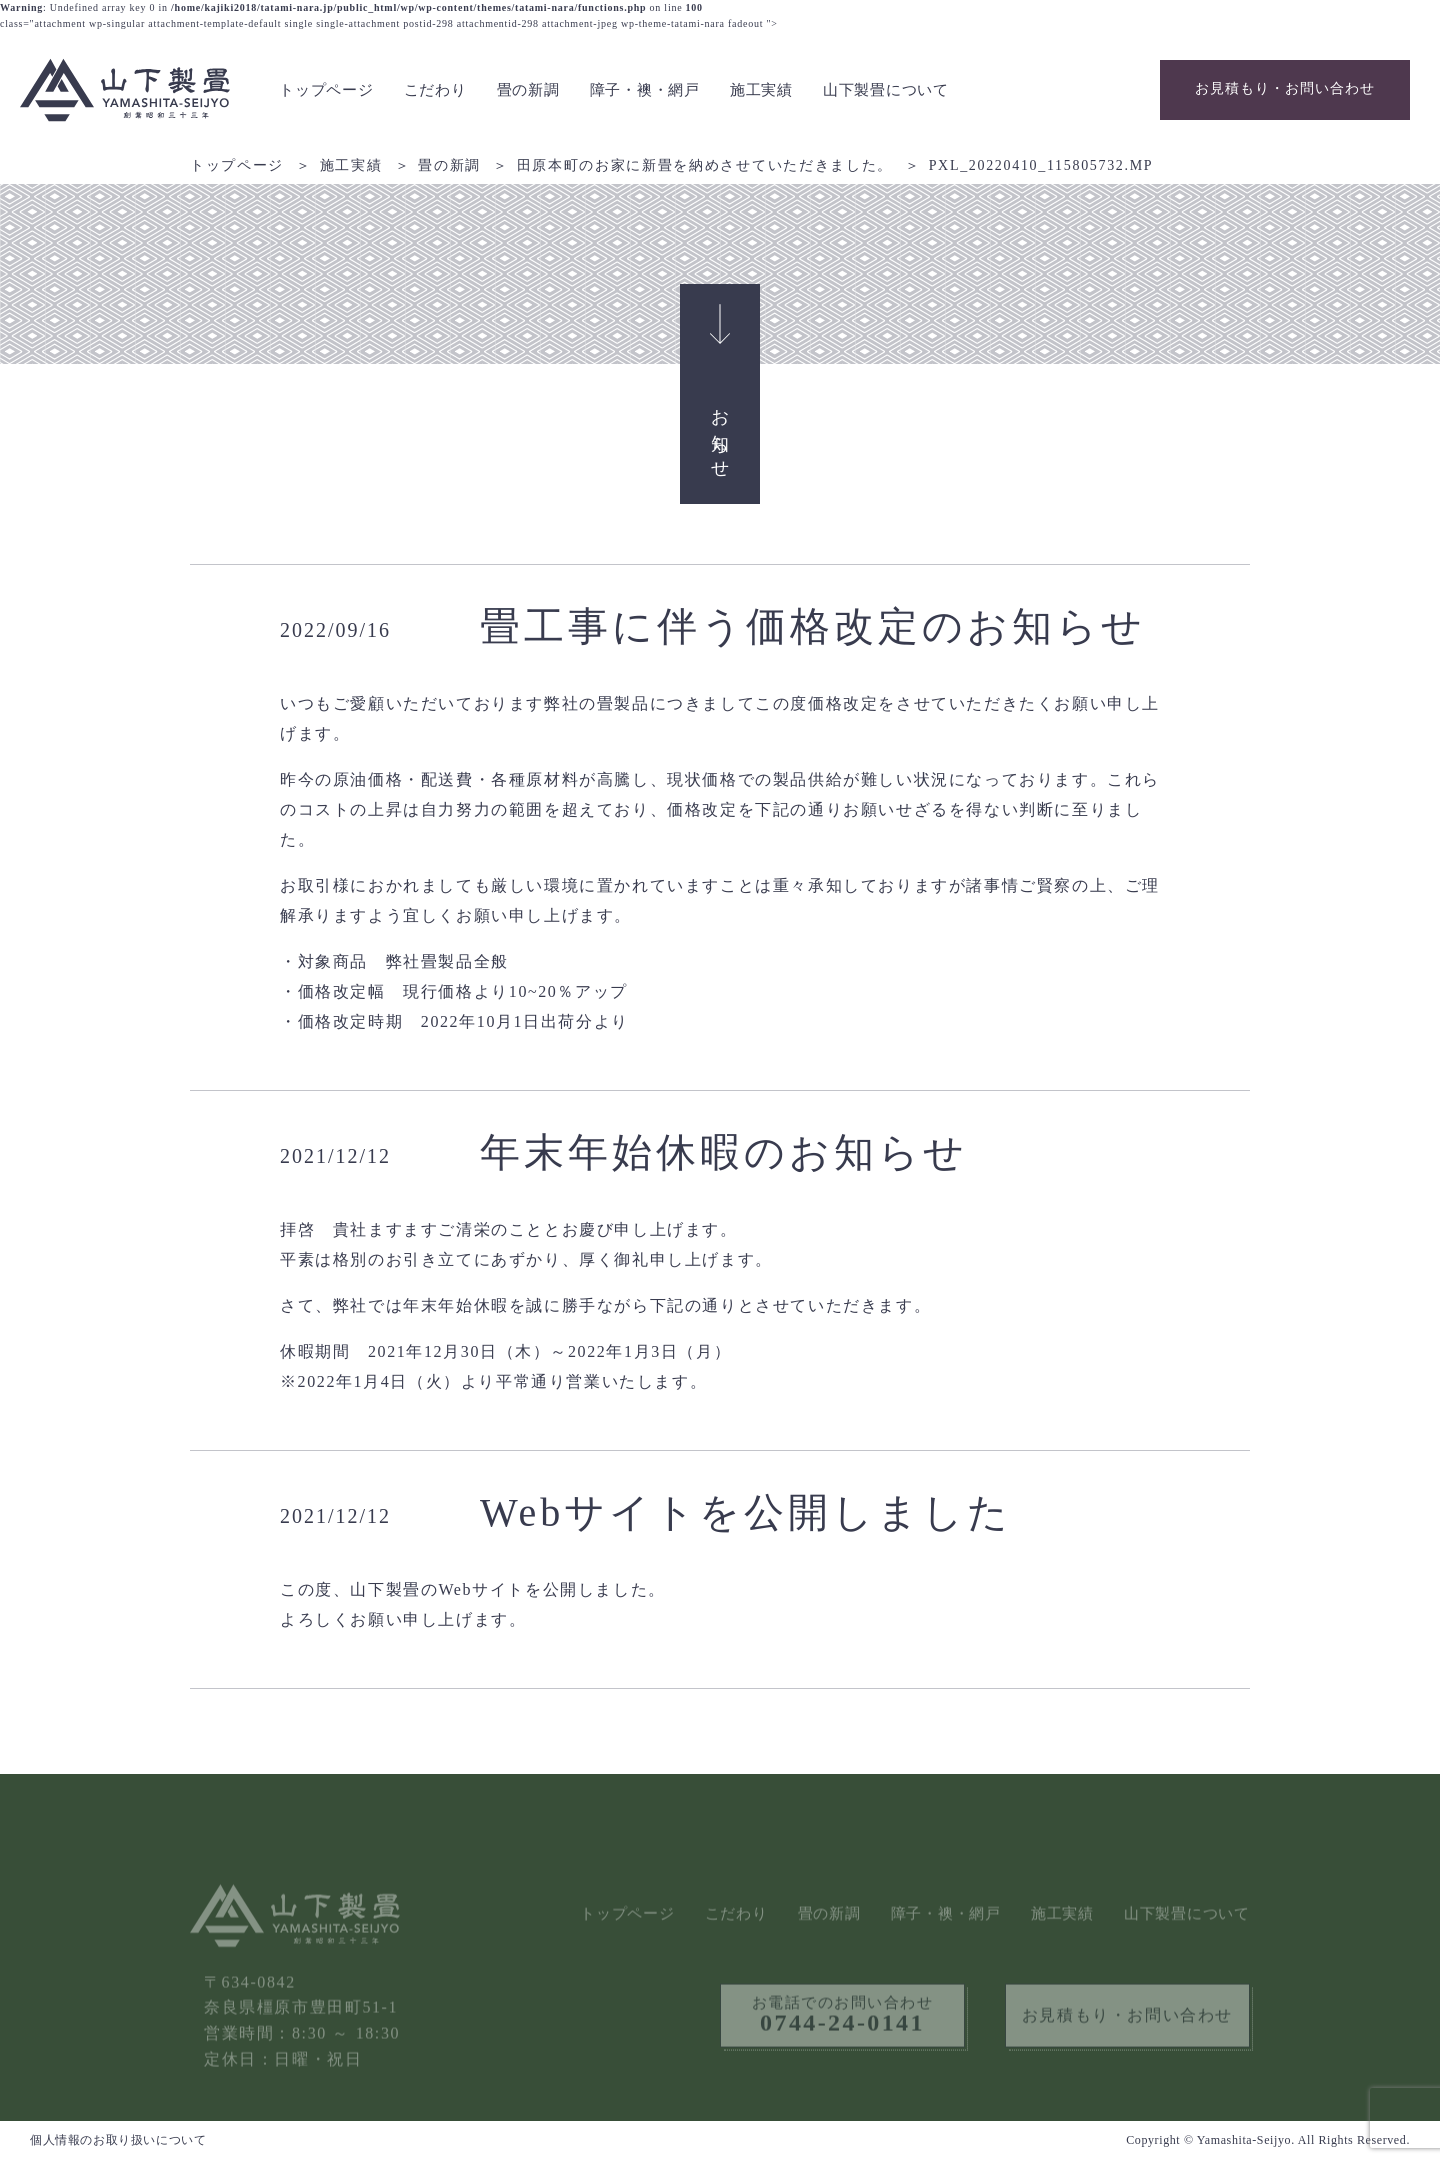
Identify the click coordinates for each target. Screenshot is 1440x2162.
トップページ (326, 90)
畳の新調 (528, 90)
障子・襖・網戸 (645, 90)
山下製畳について (886, 90)
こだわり (435, 90)
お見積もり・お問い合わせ (1285, 88)
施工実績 (761, 90)
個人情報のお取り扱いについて (118, 2140)
